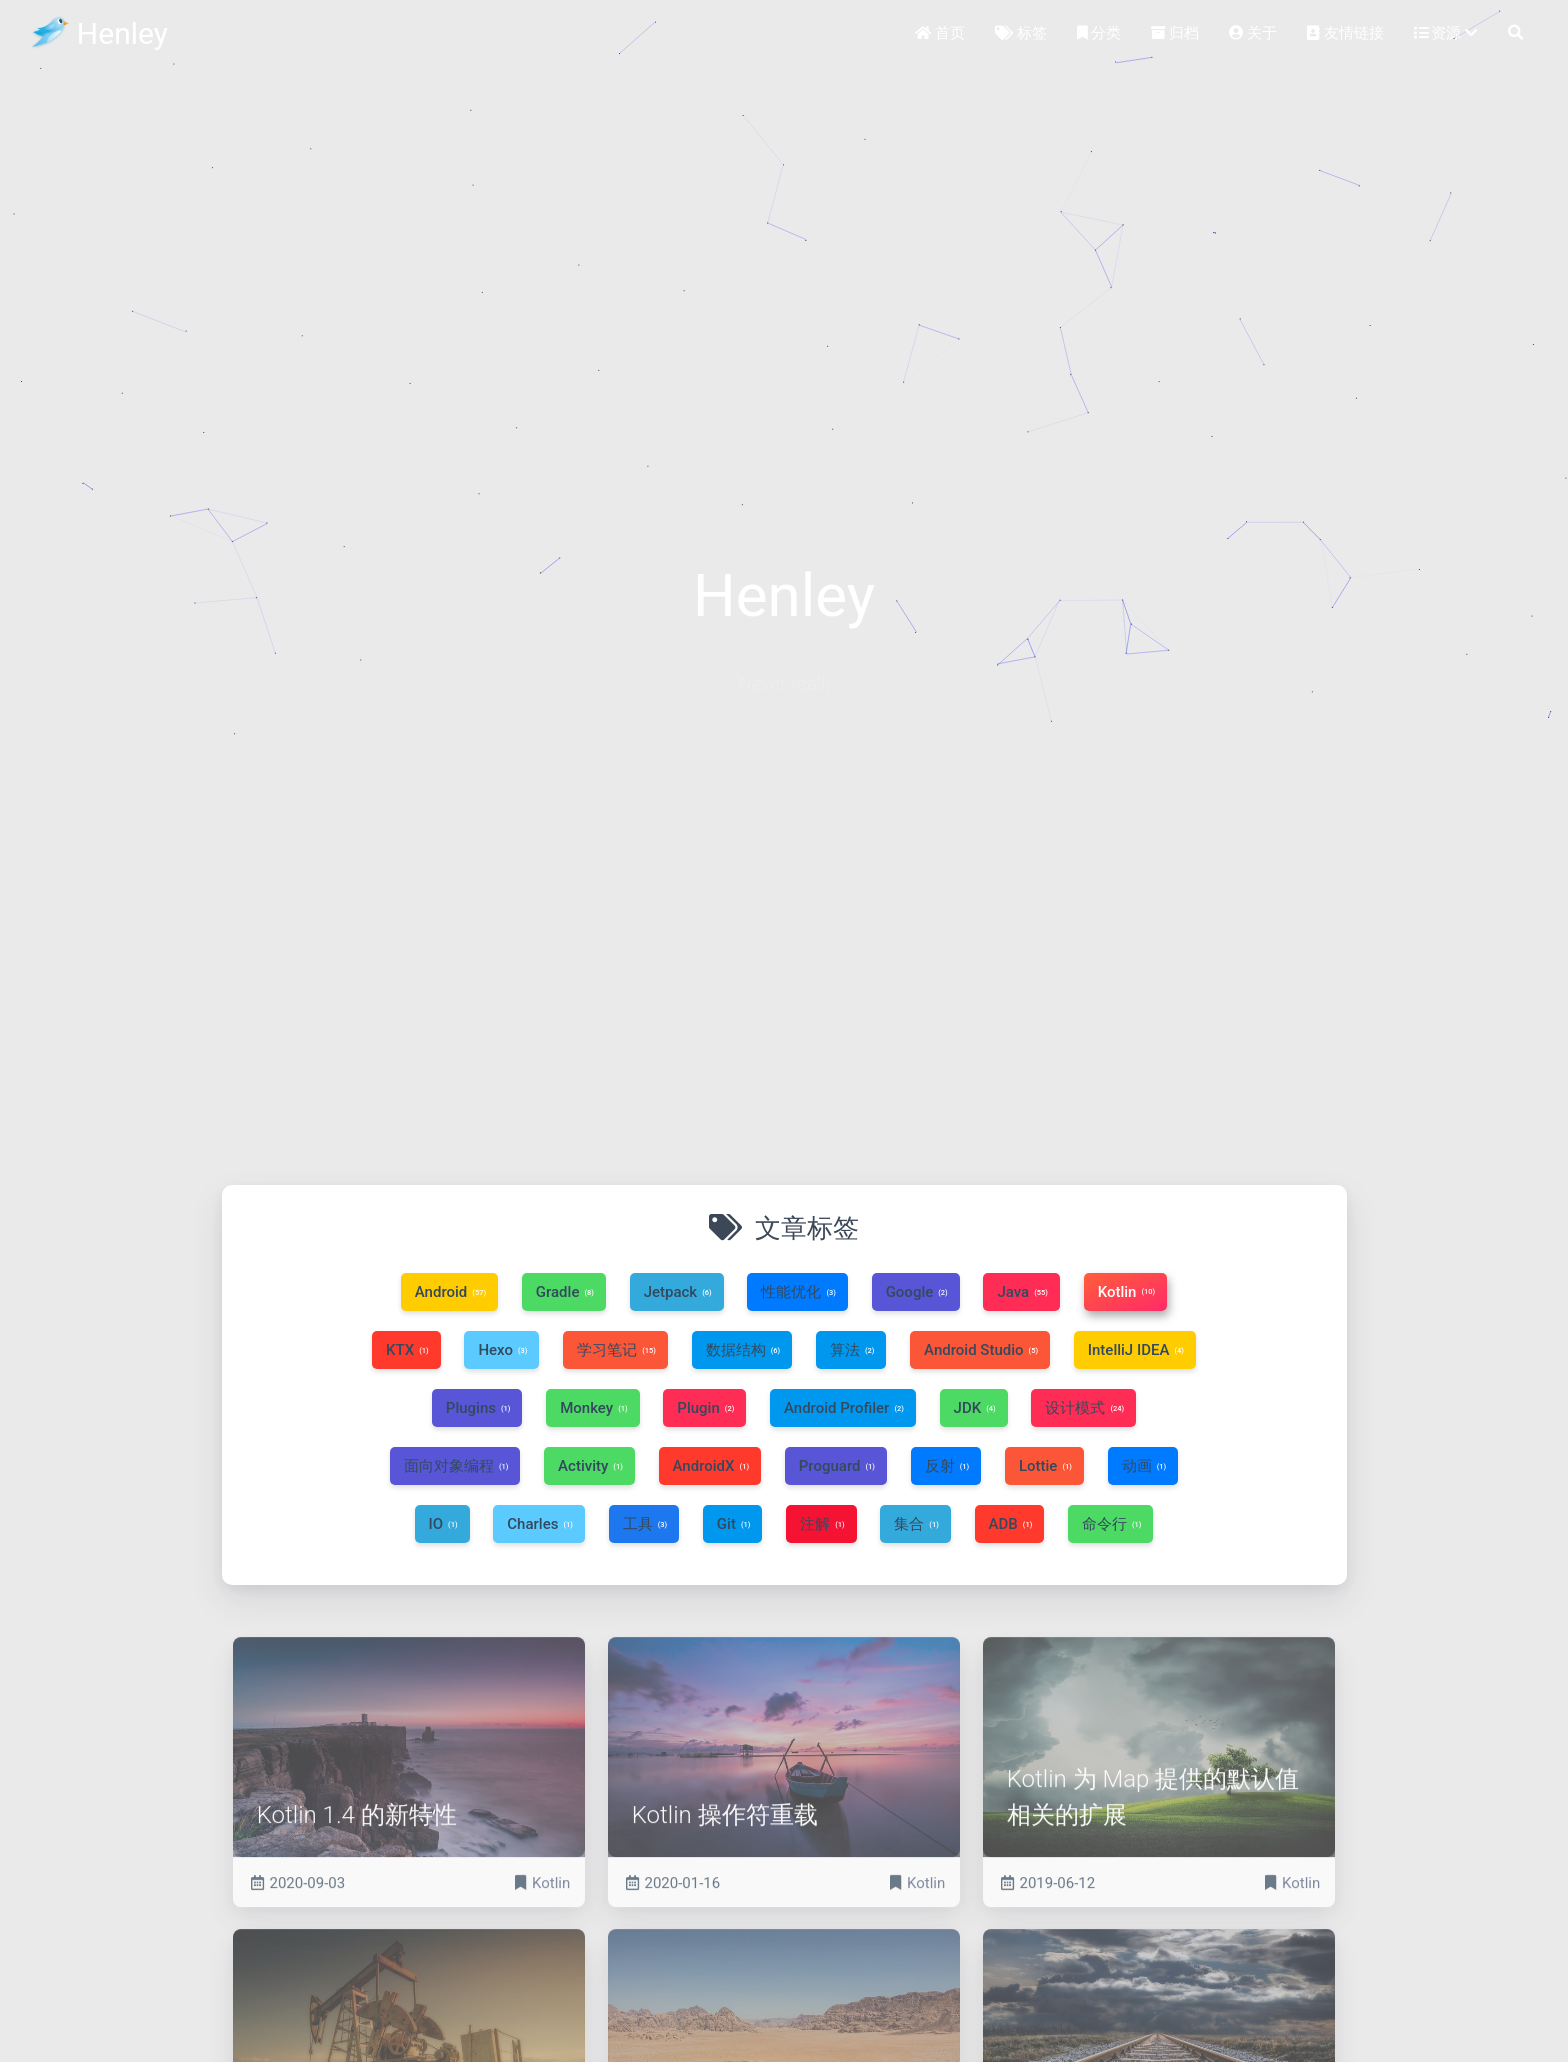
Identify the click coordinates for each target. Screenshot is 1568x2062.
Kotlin (551, 1948)
